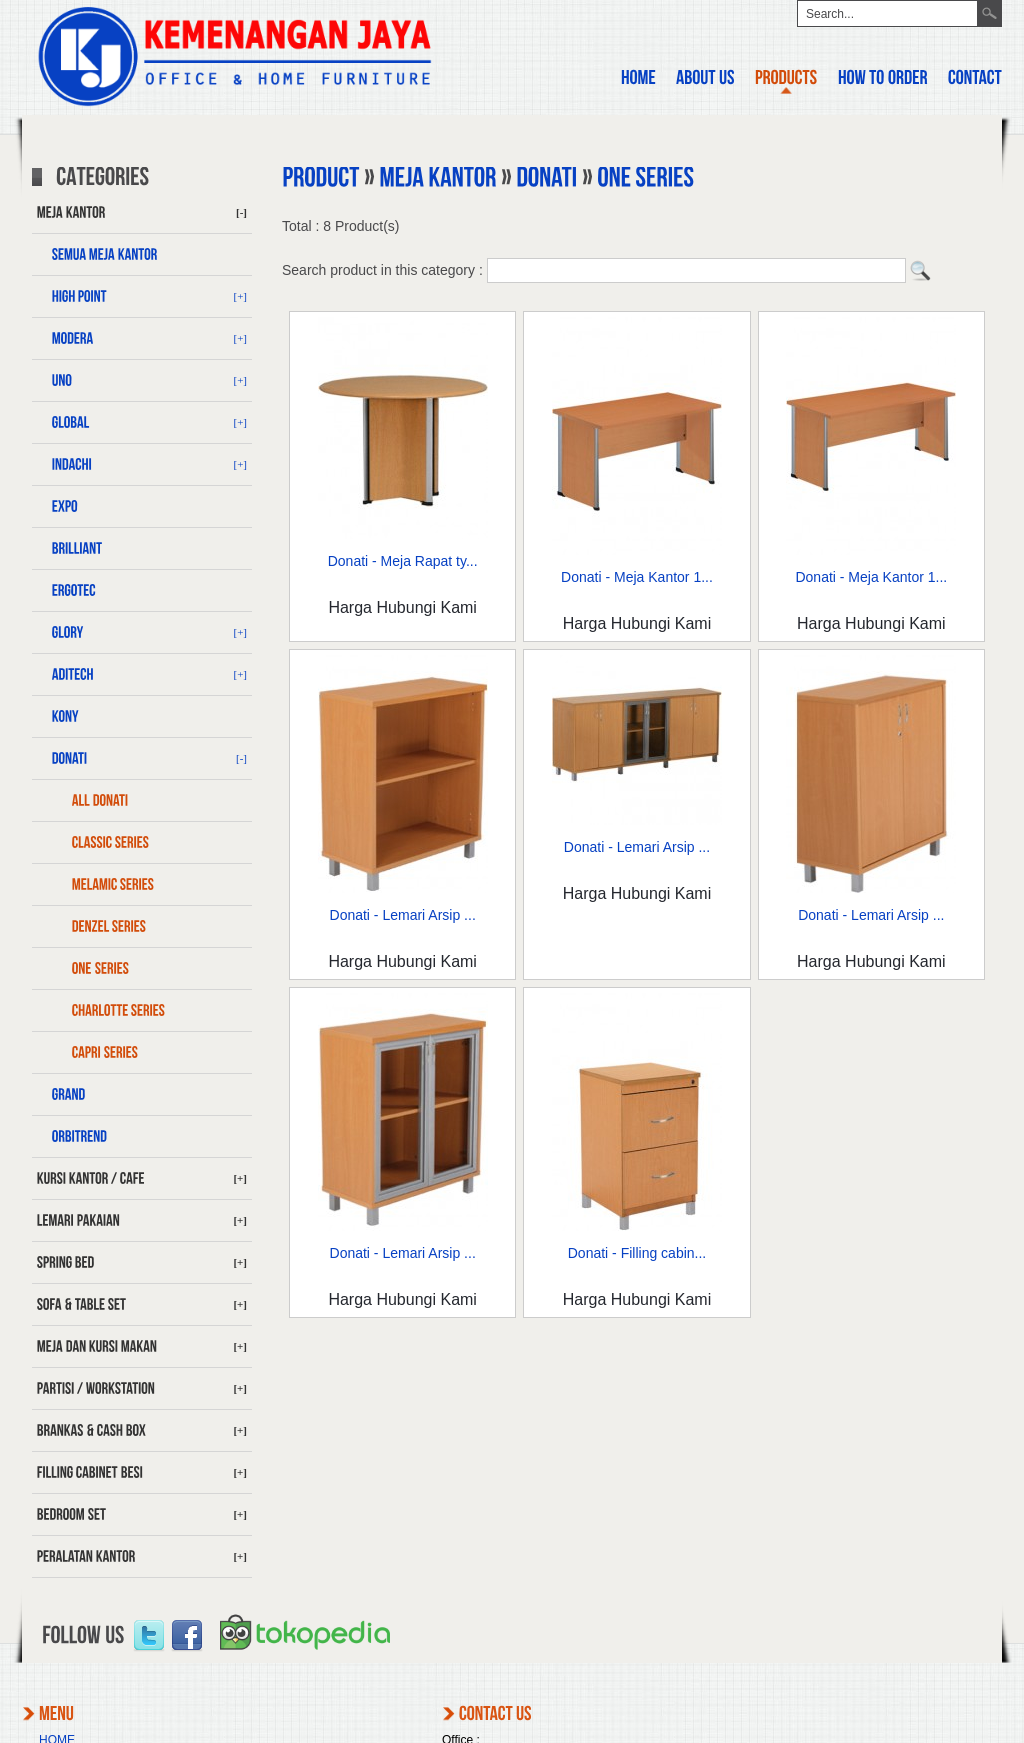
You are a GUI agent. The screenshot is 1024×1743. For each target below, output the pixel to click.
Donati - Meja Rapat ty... (403, 561)
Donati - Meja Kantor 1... (637, 577)
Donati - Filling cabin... (637, 1253)
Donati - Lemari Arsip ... (403, 915)
